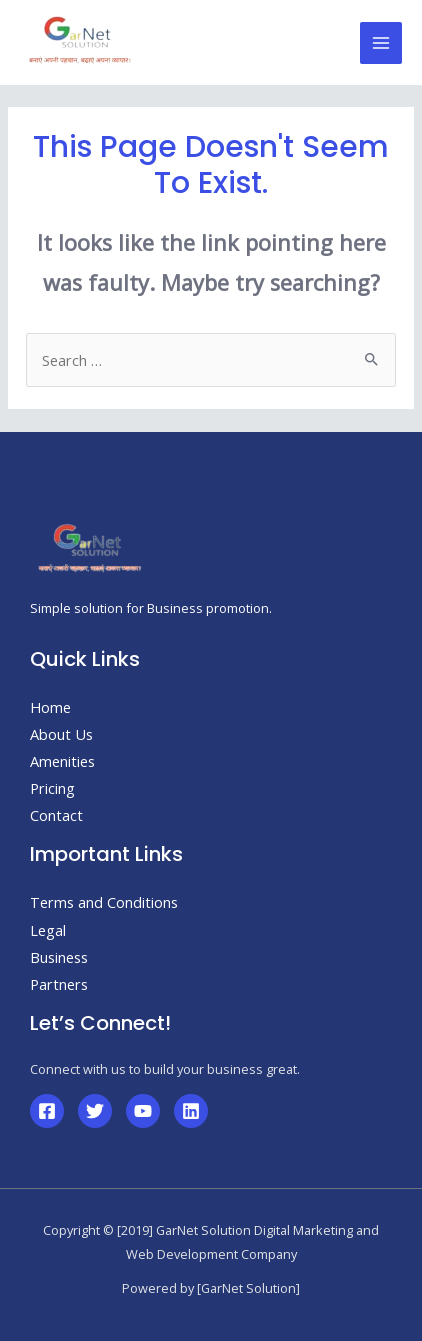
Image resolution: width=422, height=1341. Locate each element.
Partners (59, 984)
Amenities (62, 761)
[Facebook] (47, 1111)
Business (59, 957)
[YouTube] (143, 1111)
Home (50, 707)
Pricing (52, 788)
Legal (48, 930)
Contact (56, 815)
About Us (61, 734)
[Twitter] (95, 1111)
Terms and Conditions (104, 902)
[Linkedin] (191, 1111)
